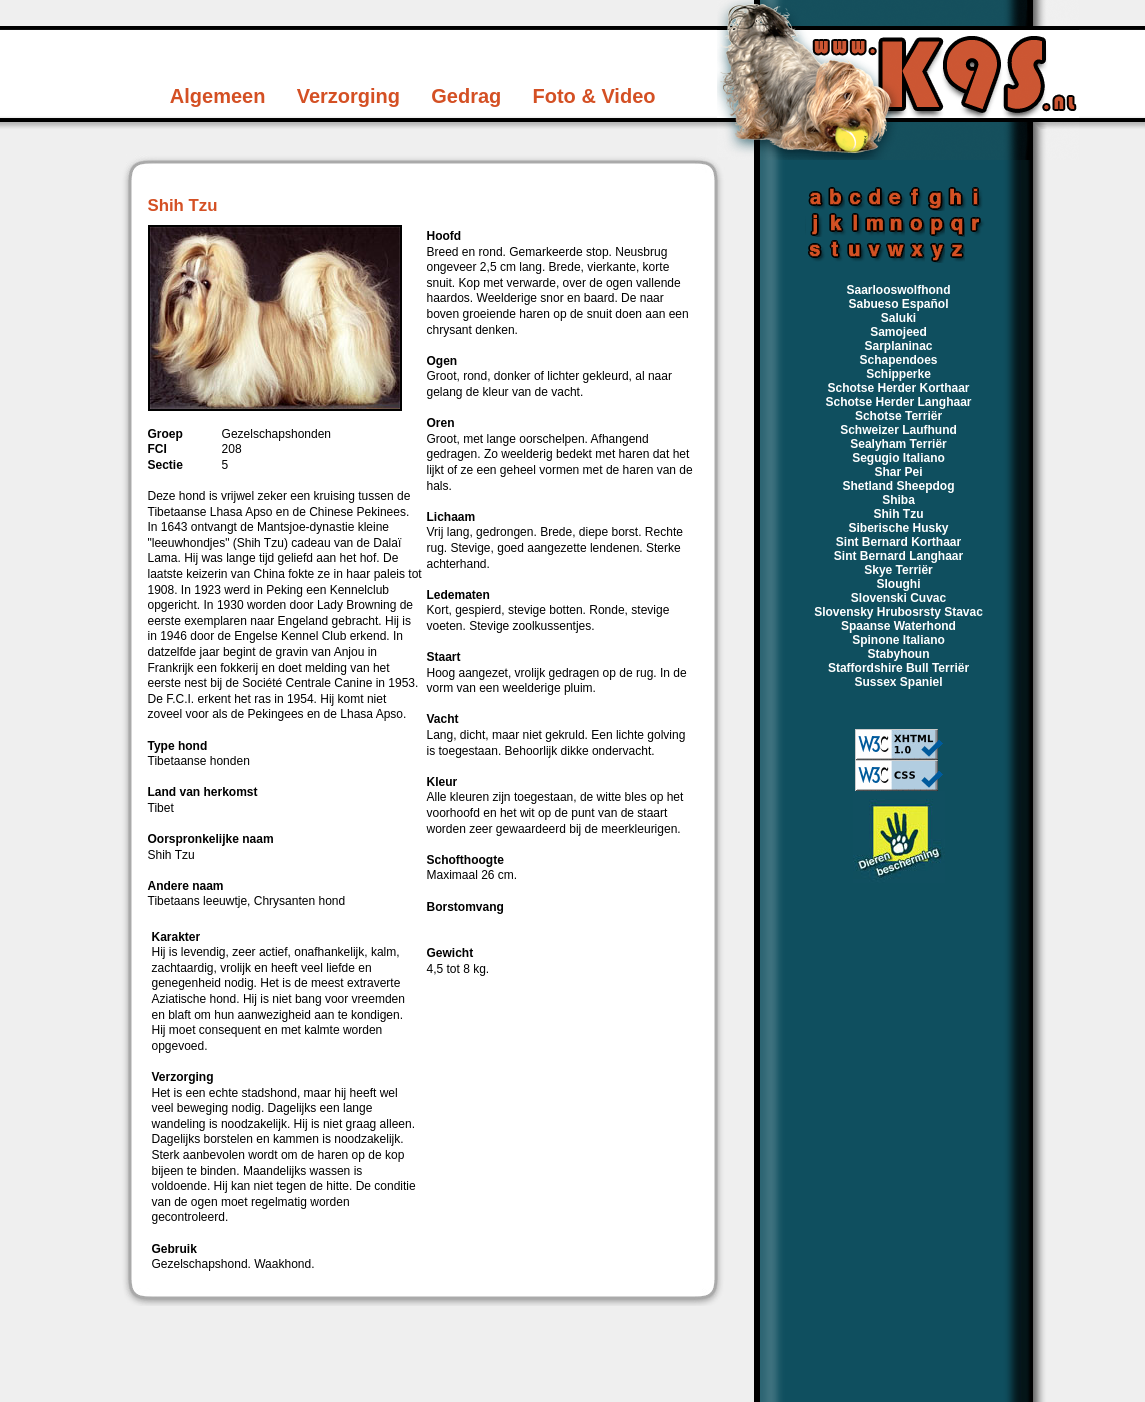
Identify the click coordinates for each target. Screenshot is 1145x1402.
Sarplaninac (898, 346)
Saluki (898, 318)
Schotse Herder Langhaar (898, 402)
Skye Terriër (898, 570)
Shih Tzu (899, 514)
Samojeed (898, 332)
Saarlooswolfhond (898, 290)
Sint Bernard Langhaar (898, 556)
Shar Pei (898, 472)
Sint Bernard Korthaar (898, 542)
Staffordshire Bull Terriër (898, 668)
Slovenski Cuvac (898, 598)
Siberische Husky (898, 528)
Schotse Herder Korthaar (898, 388)
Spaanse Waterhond (898, 626)
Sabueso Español (898, 304)
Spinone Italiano (898, 640)
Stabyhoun (899, 654)
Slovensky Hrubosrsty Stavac (898, 612)
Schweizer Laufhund (898, 430)
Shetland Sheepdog (898, 486)
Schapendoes (898, 360)
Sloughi (899, 584)
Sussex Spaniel (898, 682)
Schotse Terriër (898, 416)
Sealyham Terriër (898, 444)
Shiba (898, 500)
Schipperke (898, 374)
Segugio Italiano (898, 458)
